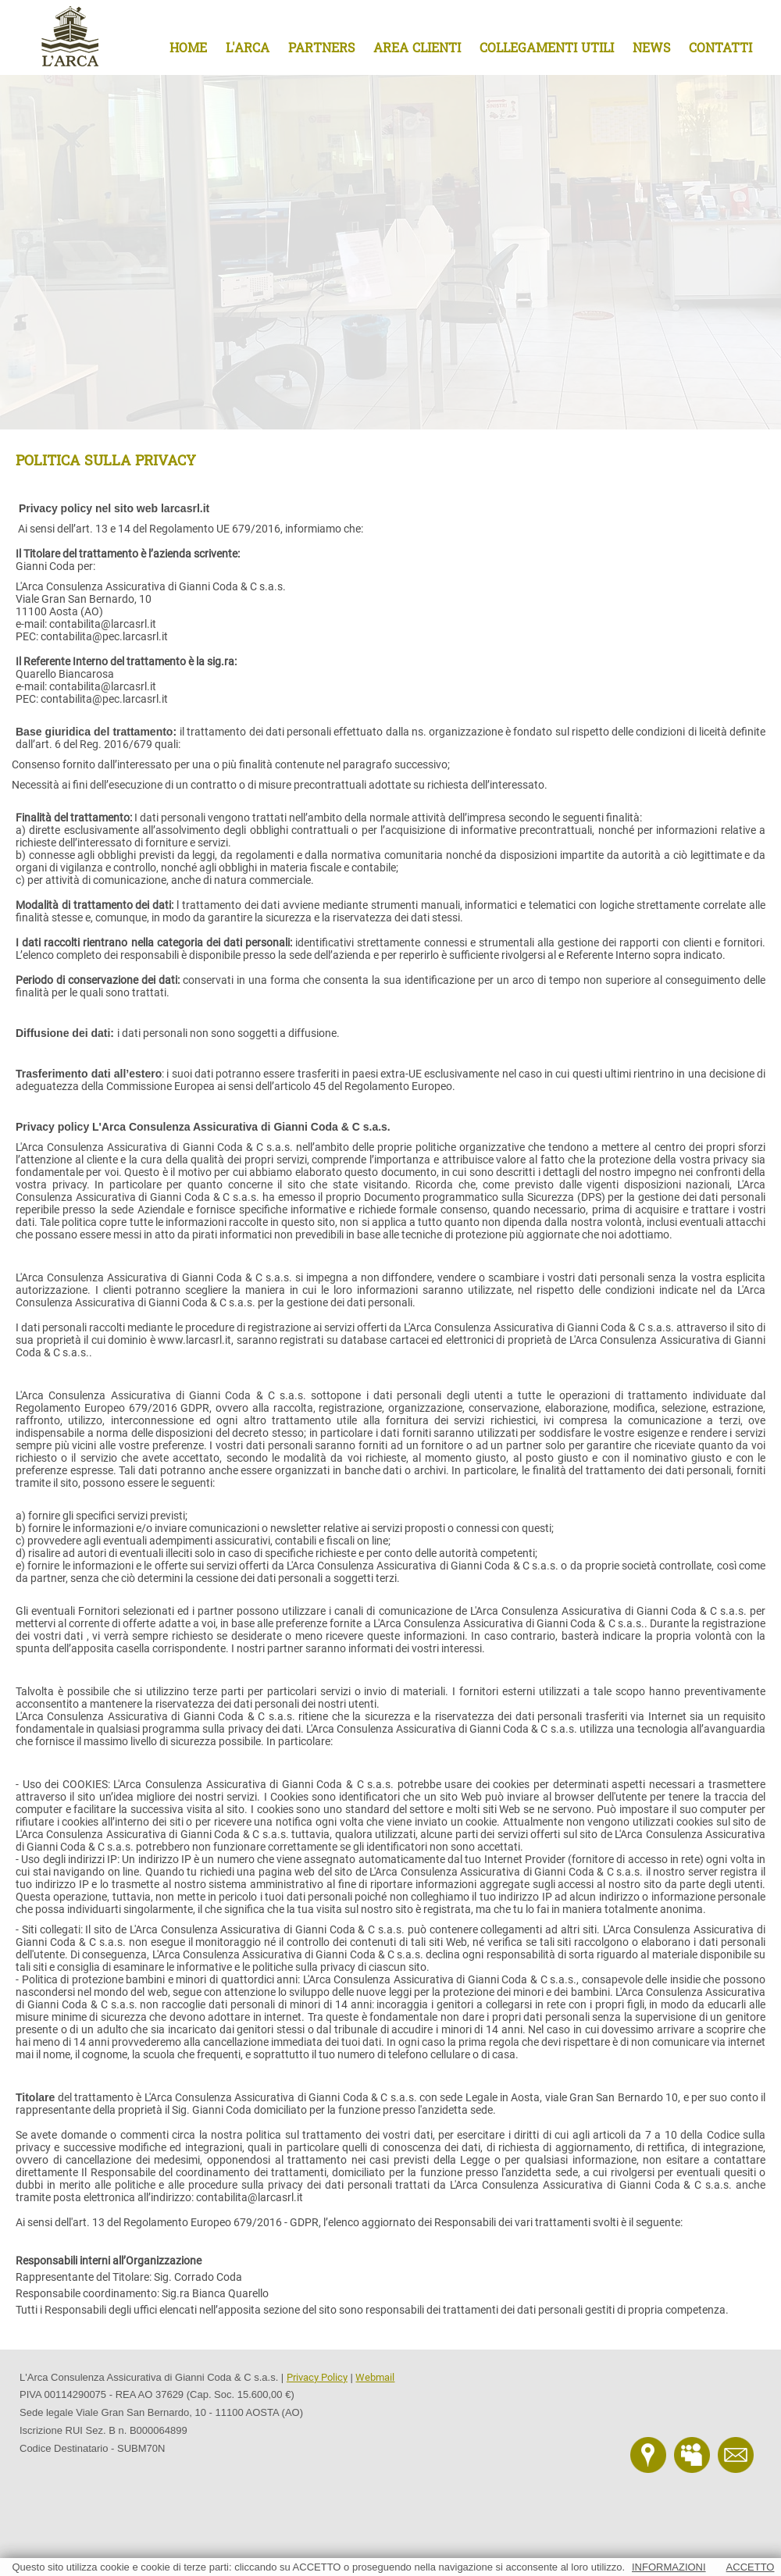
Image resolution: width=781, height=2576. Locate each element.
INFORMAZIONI (669, 2567)
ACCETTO (750, 2567)
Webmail (374, 2377)
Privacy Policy (317, 2377)
